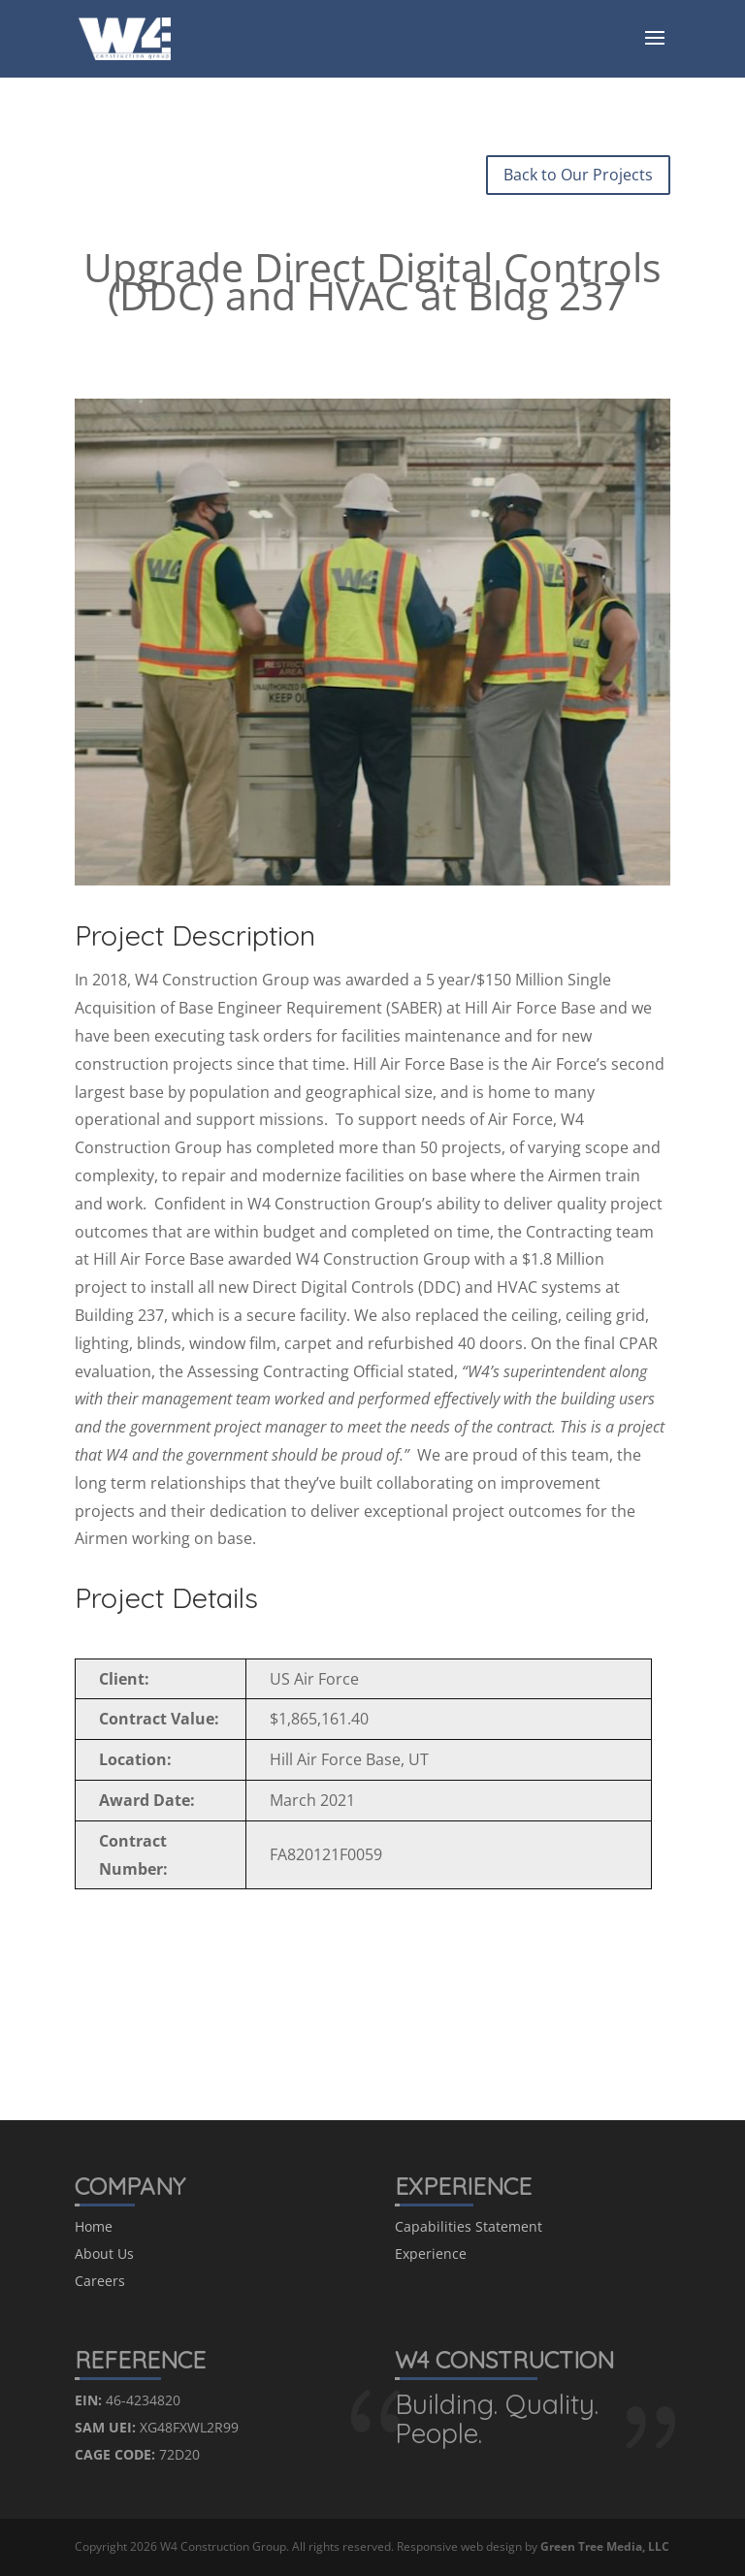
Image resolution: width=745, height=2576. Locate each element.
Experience (431, 2253)
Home (94, 2226)
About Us (104, 2253)
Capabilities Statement (468, 2226)
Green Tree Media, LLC (604, 2546)
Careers (100, 2280)
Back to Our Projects (578, 174)
